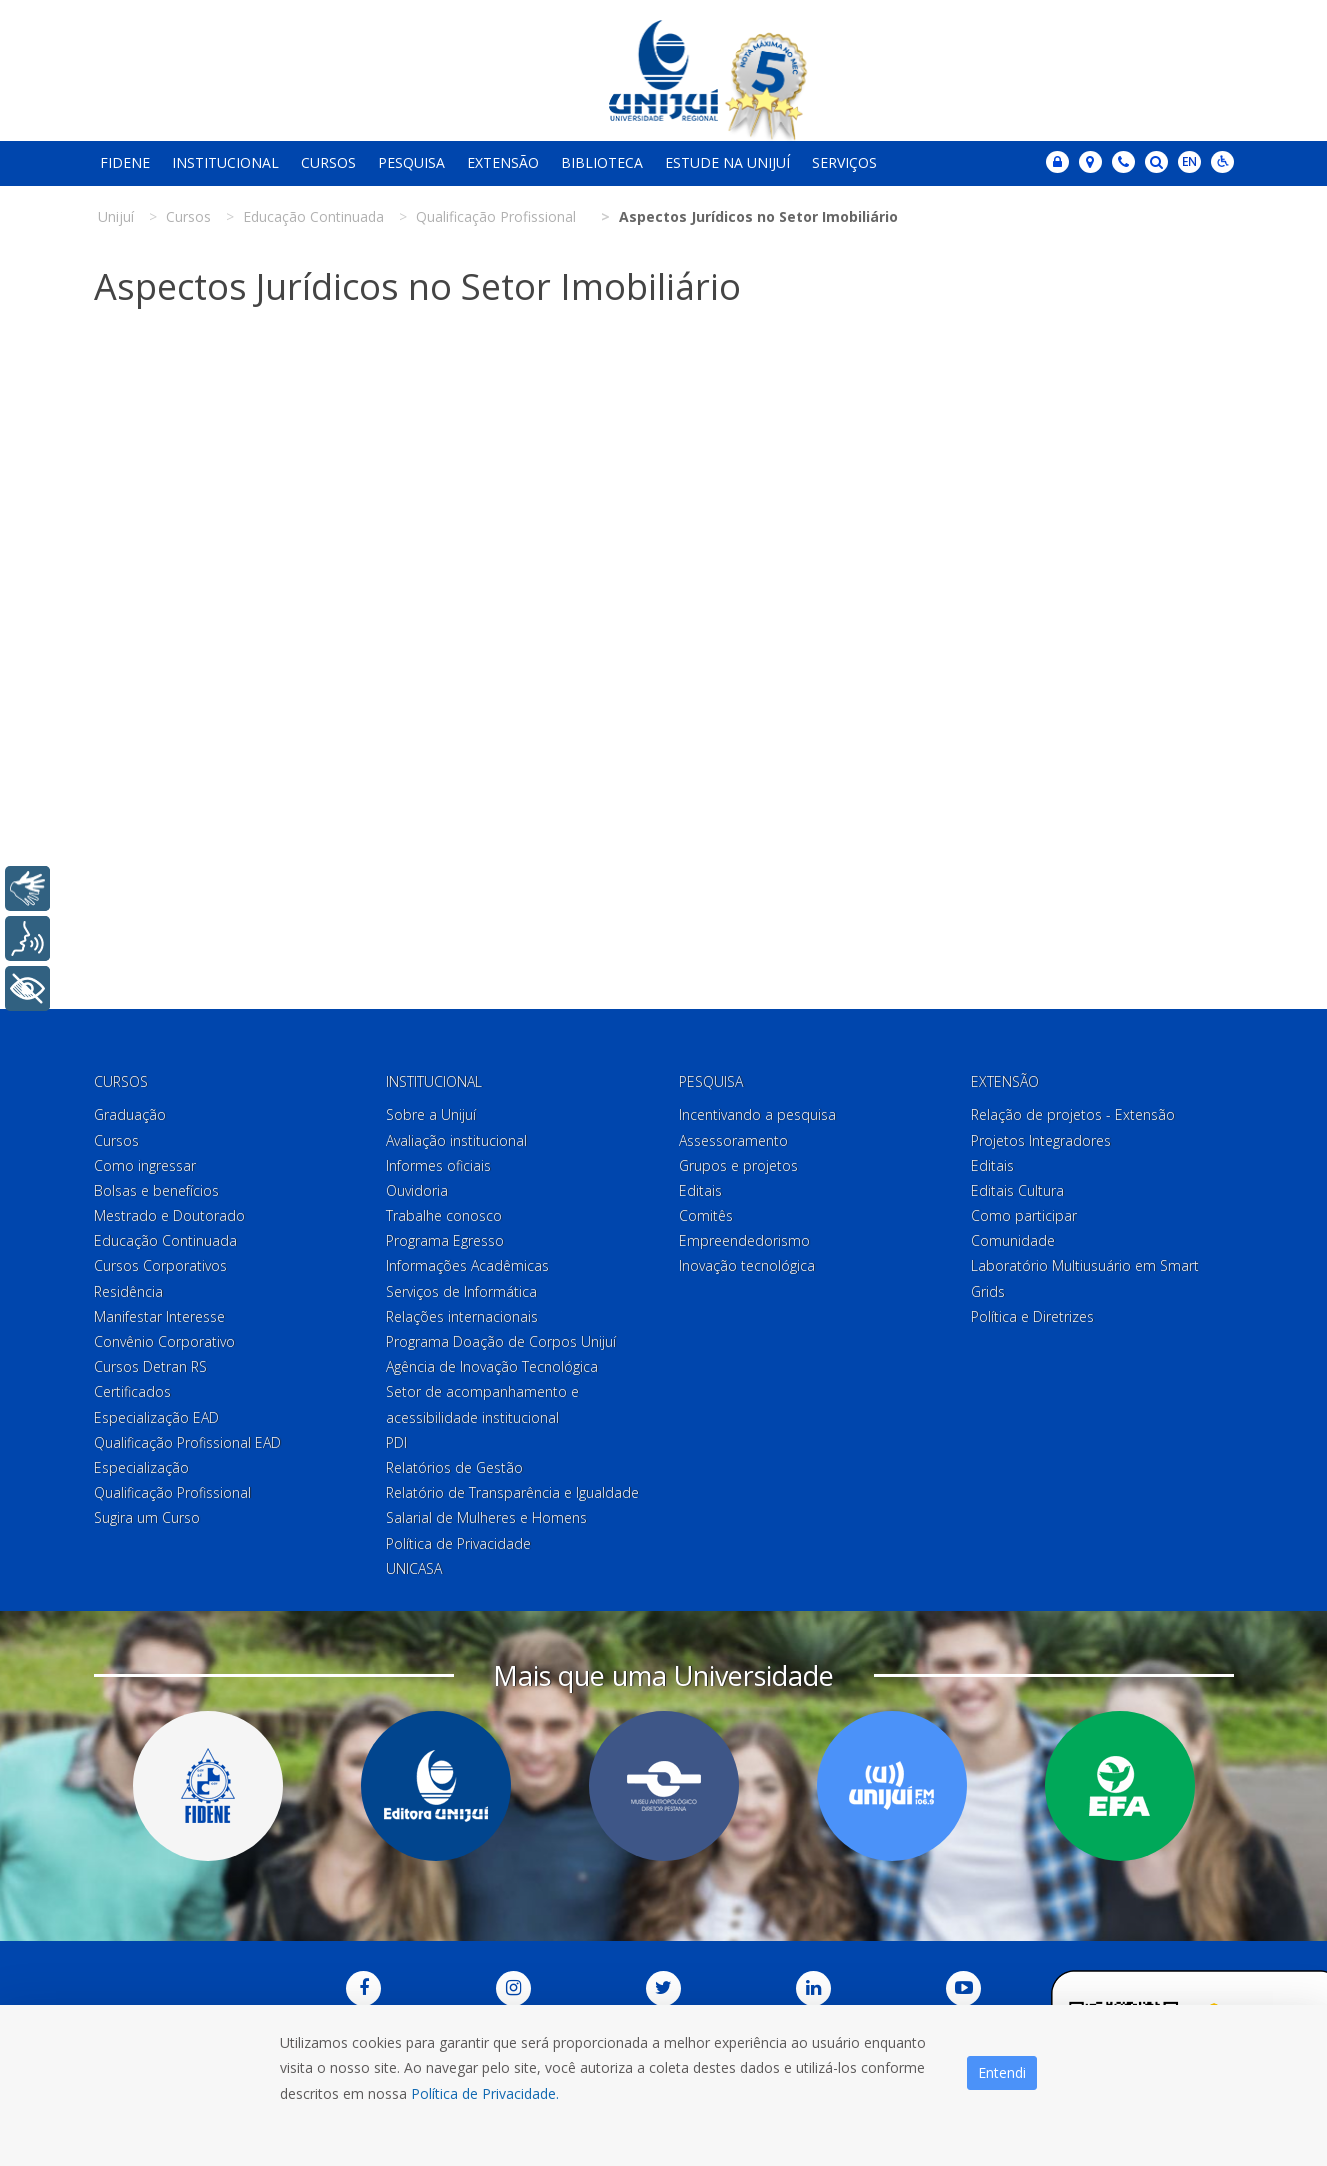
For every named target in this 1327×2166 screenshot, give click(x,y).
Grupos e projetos (738, 1165)
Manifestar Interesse (159, 1316)
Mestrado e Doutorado (169, 1215)
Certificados (132, 1391)
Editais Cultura (1017, 1190)
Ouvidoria (417, 1190)
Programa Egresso (445, 1240)
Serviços (844, 162)
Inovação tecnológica (747, 1265)
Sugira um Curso (147, 1517)
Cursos (328, 162)
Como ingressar (145, 1165)
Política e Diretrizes (1032, 1316)
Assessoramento (733, 1140)
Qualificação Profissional (172, 1492)
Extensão (503, 162)
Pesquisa (411, 162)
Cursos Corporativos (160, 1265)
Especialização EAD (156, 1417)
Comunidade (1013, 1240)
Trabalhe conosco (444, 1215)
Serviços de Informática (461, 1291)
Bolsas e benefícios (156, 1190)
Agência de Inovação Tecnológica (492, 1366)
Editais (700, 1190)
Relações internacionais (462, 1316)
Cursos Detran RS (150, 1366)
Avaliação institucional (456, 1140)
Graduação (130, 1114)
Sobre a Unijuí (431, 1114)
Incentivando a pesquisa (757, 1114)
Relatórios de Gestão (454, 1467)
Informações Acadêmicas (467, 1265)
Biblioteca (602, 162)
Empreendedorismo (744, 1240)
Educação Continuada (165, 1240)
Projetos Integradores (1041, 1140)
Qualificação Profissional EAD (187, 1442)
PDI (396, 1442)
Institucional (225, 162)
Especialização (141, 1467)
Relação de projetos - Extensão (1073, 1114)
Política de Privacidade (458, 1543)
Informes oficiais (438, 1165)
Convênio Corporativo (164, 1341)
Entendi (1002, 2072)
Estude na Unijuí (727, 162)
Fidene (125, 162)
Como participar (1024, 1215)
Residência (128, 1291)
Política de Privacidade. (485, 2093)
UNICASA (414, 1568)
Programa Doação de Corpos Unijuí (501, 1341)
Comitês (706, 1215)
